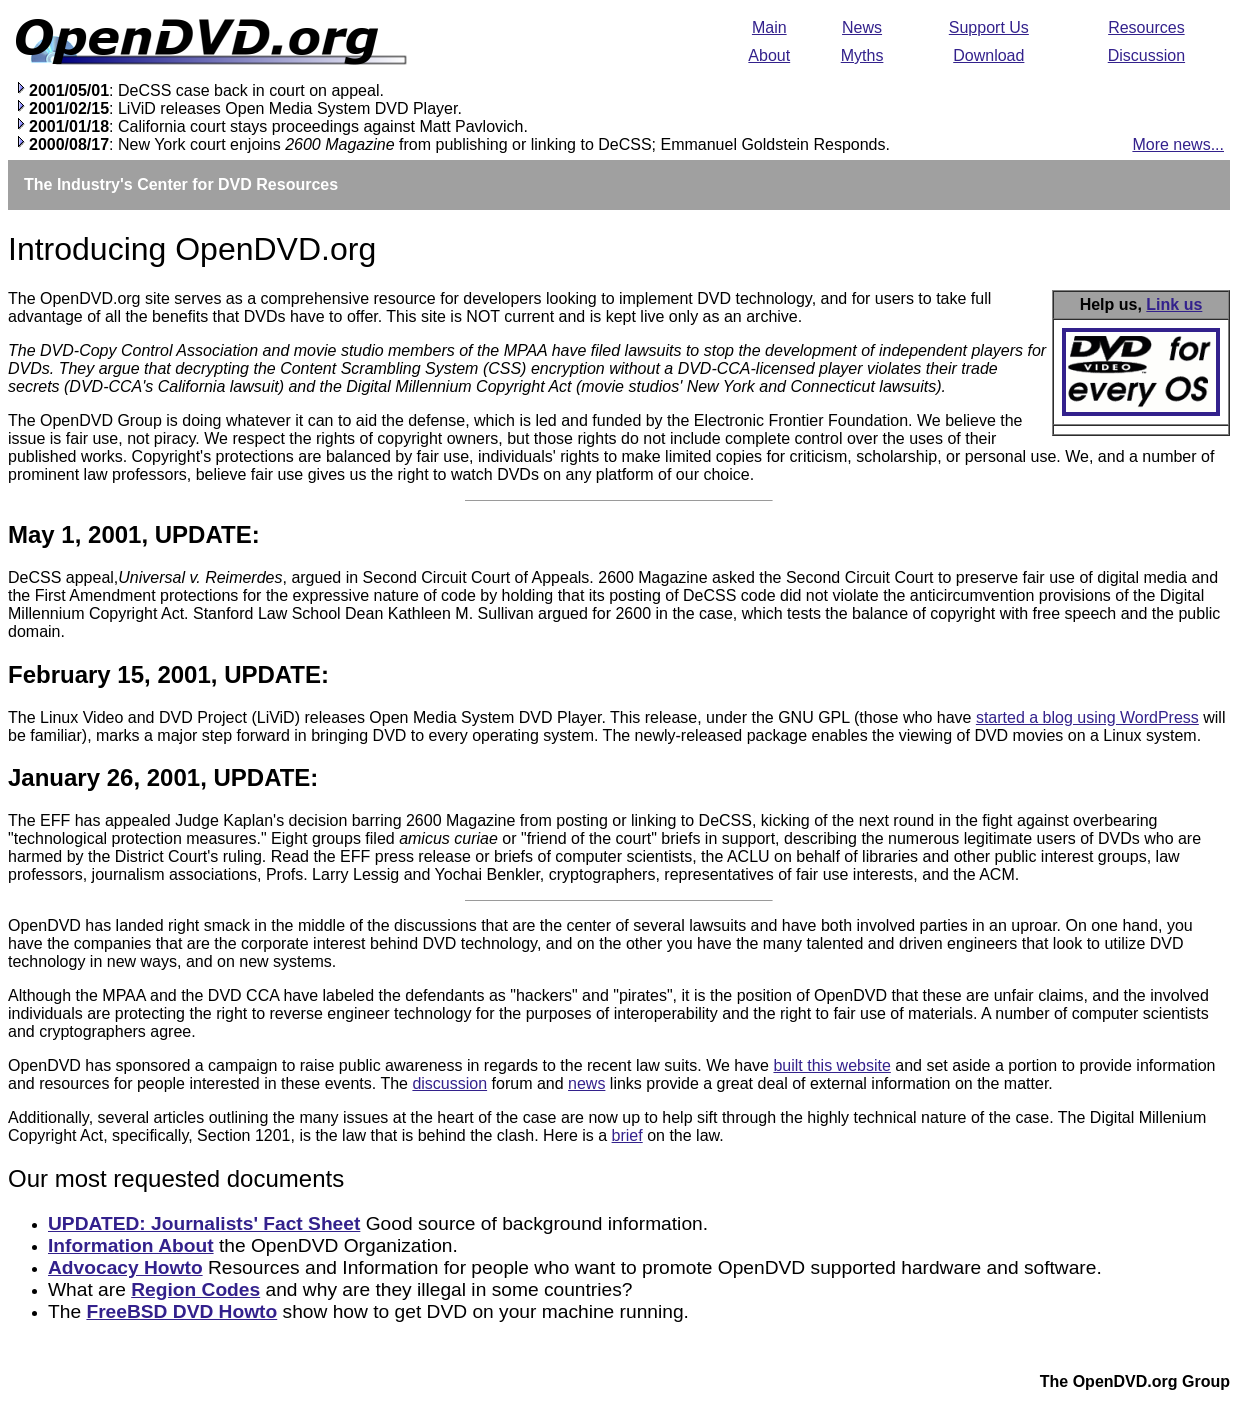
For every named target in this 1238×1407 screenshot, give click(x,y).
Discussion (1146, 55)
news (586, 1083)
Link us (1174, 304)
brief (627, 1135)
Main (769, 27)
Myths (862, 55)
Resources (1146, 27)
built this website (831, 1065)
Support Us (989, 27)
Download (988, 55)
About (769, 55)
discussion (449, 1083)
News (862, 27)
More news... (1178, 144)
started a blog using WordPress (1087, 717)
